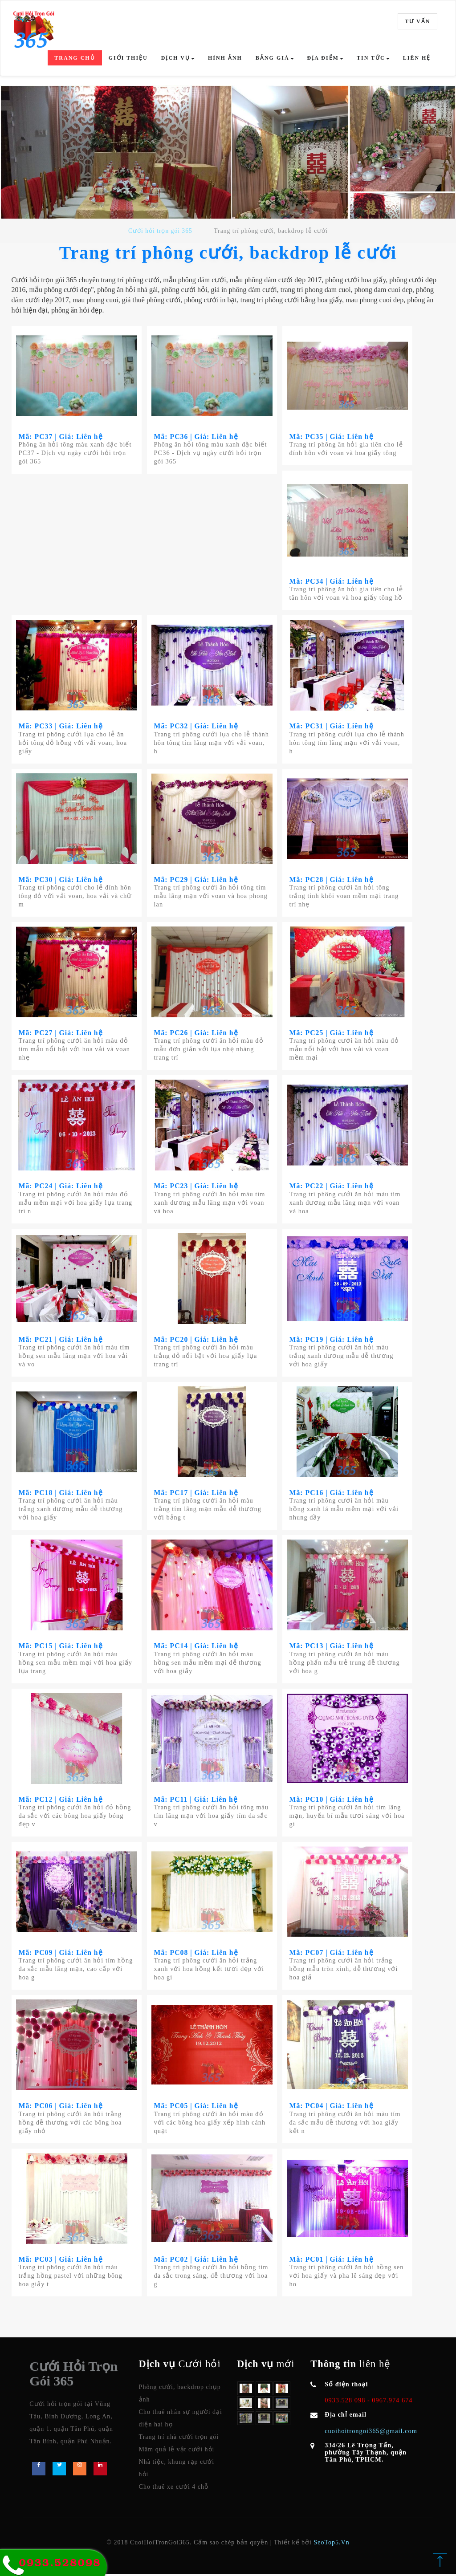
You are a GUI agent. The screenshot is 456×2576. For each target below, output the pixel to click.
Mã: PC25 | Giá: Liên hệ (332, 1033)
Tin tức (373, 58)
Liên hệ (417, 58)
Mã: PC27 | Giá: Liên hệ (61, 1033)
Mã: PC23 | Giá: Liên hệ (197, 1186)
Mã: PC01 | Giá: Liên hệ (332, 2260)
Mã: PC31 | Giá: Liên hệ (332, 726)
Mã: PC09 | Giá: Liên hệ (61, 1954)
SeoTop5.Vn (332, 2543)
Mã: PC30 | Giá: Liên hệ (61, 880)
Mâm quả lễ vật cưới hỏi (177, 2450)
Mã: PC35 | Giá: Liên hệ (332, 436)
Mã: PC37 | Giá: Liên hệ (61, 436)
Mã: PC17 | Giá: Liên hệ (197, 1493)
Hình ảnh (225, 58)
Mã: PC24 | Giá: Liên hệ (61, 1186)
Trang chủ (74, 58)
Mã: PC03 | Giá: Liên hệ (61, 2260)
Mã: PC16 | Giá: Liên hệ (332, 1493)
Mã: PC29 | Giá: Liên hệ (197, 880)
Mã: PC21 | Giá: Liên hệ (61, 1340)
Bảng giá (275, 58)
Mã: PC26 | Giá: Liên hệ (197, 1033)
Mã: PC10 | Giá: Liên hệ (332, 1800)
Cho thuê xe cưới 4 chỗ (173, 2488)
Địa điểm (325, 58)
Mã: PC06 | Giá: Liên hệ (61, 2107)
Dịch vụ (178, 58)
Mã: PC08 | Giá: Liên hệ (197, 1954)
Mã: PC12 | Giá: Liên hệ (61, 1800)
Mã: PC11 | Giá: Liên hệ (196, 1800)
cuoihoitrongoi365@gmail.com (371, 2432)
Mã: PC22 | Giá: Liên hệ (332, 1186)
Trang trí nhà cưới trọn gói (179, 2438)
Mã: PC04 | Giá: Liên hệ (332, 2107)
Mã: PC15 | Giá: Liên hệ (61, 1647)
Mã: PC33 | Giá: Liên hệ (61, 726)
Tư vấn (417, 21)
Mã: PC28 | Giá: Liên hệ (332, 880)
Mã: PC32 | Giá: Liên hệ (197, 726)
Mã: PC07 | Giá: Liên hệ (332, 1954)
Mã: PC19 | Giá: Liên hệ (332, 1340)
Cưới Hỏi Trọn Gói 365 (73, 2375)
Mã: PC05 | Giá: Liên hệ (197, 2107)
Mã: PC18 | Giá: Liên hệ (61, 1493)
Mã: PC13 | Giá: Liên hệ (332, 1647)
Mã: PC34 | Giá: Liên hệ (332, 581)
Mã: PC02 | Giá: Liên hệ (197, 2260)
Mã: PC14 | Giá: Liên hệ (197, 1647)
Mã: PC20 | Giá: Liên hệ (197, 1340)
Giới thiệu (128, 58)
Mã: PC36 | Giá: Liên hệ (197, 436)
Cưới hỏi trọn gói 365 (160, 231)
